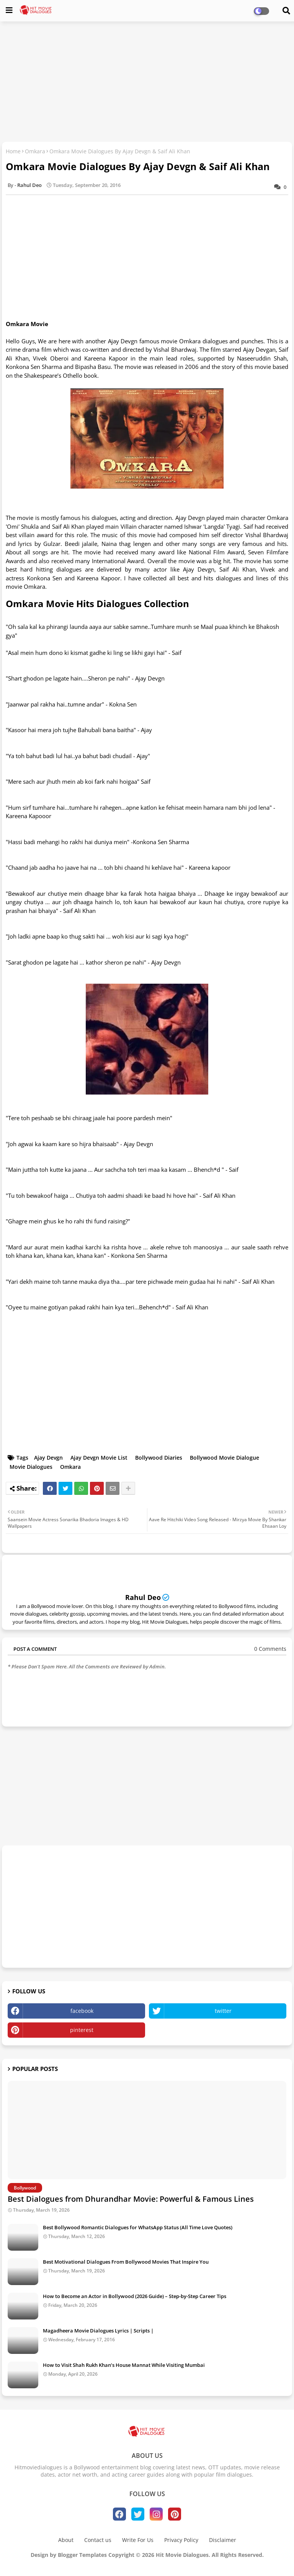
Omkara (35, 151)
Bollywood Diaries (158, 1457)
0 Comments (270, 1648)
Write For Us (138, 2540)
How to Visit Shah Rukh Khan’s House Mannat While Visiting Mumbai (124, 2365)
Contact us (97, 2540)
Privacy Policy (181, 2540)
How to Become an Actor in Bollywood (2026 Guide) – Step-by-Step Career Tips (134, 2296)
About (66, 2540)
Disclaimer (222, 2540)
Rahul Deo (143, 1597)
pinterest (81, 2030)
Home (13, 151)
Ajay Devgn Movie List (98, 1457)
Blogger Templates (82, 2554)
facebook (81, 2010)
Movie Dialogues (31, 1466)
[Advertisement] (147, 82)
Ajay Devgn (48, 1457)
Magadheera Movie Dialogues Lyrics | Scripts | (98, 2330)
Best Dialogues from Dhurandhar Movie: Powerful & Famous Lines (131, 2199)
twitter (223, 2010)
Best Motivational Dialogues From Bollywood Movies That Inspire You (126, 2261)
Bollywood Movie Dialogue (224, 1457)
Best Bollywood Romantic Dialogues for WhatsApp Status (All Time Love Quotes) (137, 2227)
